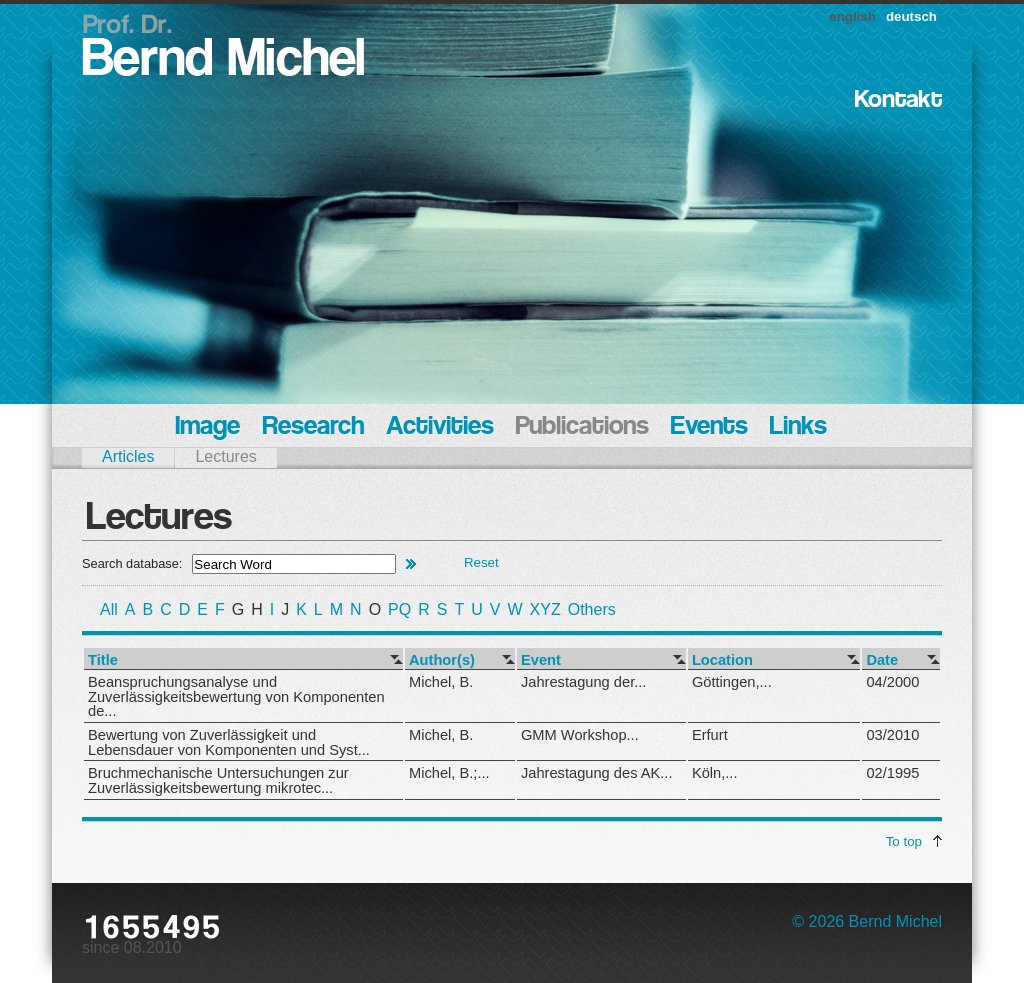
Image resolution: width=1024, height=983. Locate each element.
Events (709, 427)
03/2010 (892, 735)
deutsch (911, 16)
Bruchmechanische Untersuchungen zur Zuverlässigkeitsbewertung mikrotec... (218, 780)
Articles (128, 456)
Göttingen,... (732, 682)
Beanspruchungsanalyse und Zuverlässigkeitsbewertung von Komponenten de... (236, 696)
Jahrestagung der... (583, 682)
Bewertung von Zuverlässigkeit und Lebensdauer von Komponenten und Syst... (229, 742)
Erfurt (710, 735)
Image (207, 427)
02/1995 (892, 773)
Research (313, 427)
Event (541, 660)
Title (103, 660)
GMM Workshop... (580, 735)
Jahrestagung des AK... (597, 773)
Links (798, 427)
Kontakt (898, 100)
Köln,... (715, 773)
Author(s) (442, 660)
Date (882, 660)
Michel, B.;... (449, 773)
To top (904, 841)
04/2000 (892, 682)
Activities (440, 427)
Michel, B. (441, 682)
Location (722, 660)
